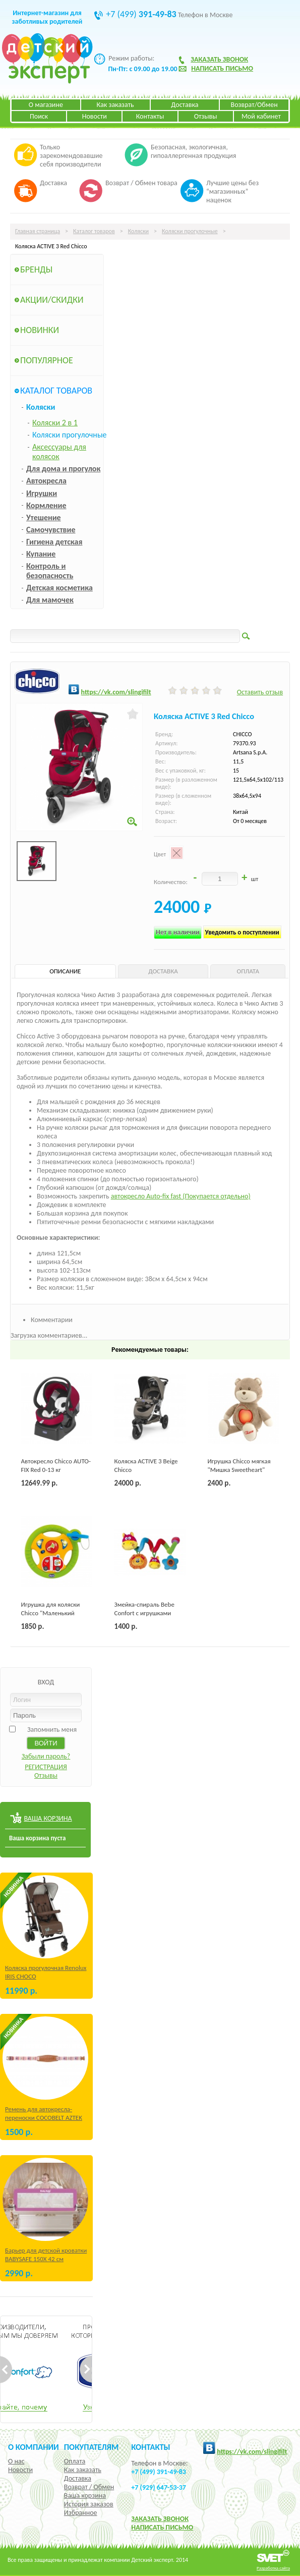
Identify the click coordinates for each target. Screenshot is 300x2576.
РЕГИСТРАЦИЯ (46, 1767)
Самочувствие (51, 529)
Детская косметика (59, 587)
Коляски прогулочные (190, 231)
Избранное (80, 2512)
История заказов (88, 2504)
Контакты (150, 116)
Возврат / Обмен (89, 2487)
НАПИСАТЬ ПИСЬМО (162, 2527)
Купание (40, 554)
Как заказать (115, 104)
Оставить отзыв (260, 692)
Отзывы (205, 116)
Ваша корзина (85, 2495)
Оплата (75, 2461)
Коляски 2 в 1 (55, 422)
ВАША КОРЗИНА (48, 1818)
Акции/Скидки (52, 299)
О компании (33, 2447)
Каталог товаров (94, 231)
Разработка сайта (273, 2567)
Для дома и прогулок (63, 468)
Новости (94, 116)
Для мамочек (50, 600)
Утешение (43, 517)
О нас (16, 2461)
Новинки (39, 330)
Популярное (46, 360)
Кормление (46, 505)
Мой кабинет (261, 116)
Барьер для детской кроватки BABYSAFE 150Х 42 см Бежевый (46, 2258)
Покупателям (91, 2447)
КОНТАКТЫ (150, 2447)
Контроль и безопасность (49, 570)
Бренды (36, 269)
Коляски (138, 231)
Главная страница (37, 231)
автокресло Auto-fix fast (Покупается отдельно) (181, 1196)
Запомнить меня (52, 1729)
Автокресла (46, 480)
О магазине (46, 104)
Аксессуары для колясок (59, 451)
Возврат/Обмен (254, 104)
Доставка (184, 104)
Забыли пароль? (46, 1756)
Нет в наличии (178, 932)
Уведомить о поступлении (242, 932)
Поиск (39, 116)
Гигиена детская (54, 541)
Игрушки (41, 493)
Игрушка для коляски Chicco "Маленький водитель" (50, 1613)
